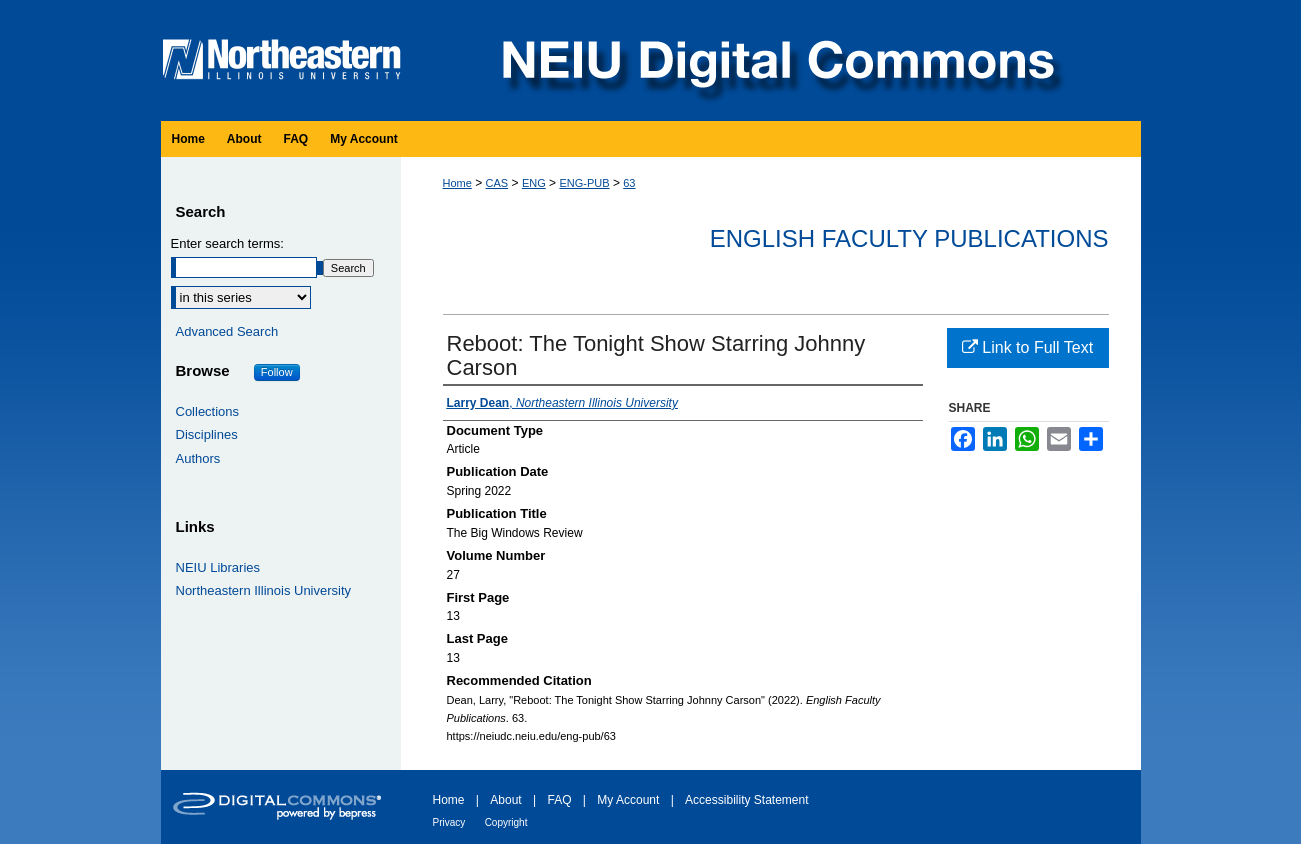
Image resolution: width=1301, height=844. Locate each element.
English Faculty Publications (909, 238)
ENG (534, 183)
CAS (497, 183)
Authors (198, 458)
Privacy (449, 822)
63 (629, 183)
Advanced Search (227, 331)
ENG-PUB (584, 183)
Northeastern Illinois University (264, 590)
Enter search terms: (227, 243)
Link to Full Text (1027, 347)
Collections (208, 411)
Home (457, 183)
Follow (277, 372)
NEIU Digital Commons (776, 60)
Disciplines (207, 434)
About (505, 800)
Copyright (506, 822)
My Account (628, 800)
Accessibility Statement (746, 800)
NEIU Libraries (218, 567)
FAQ (559, 800)
